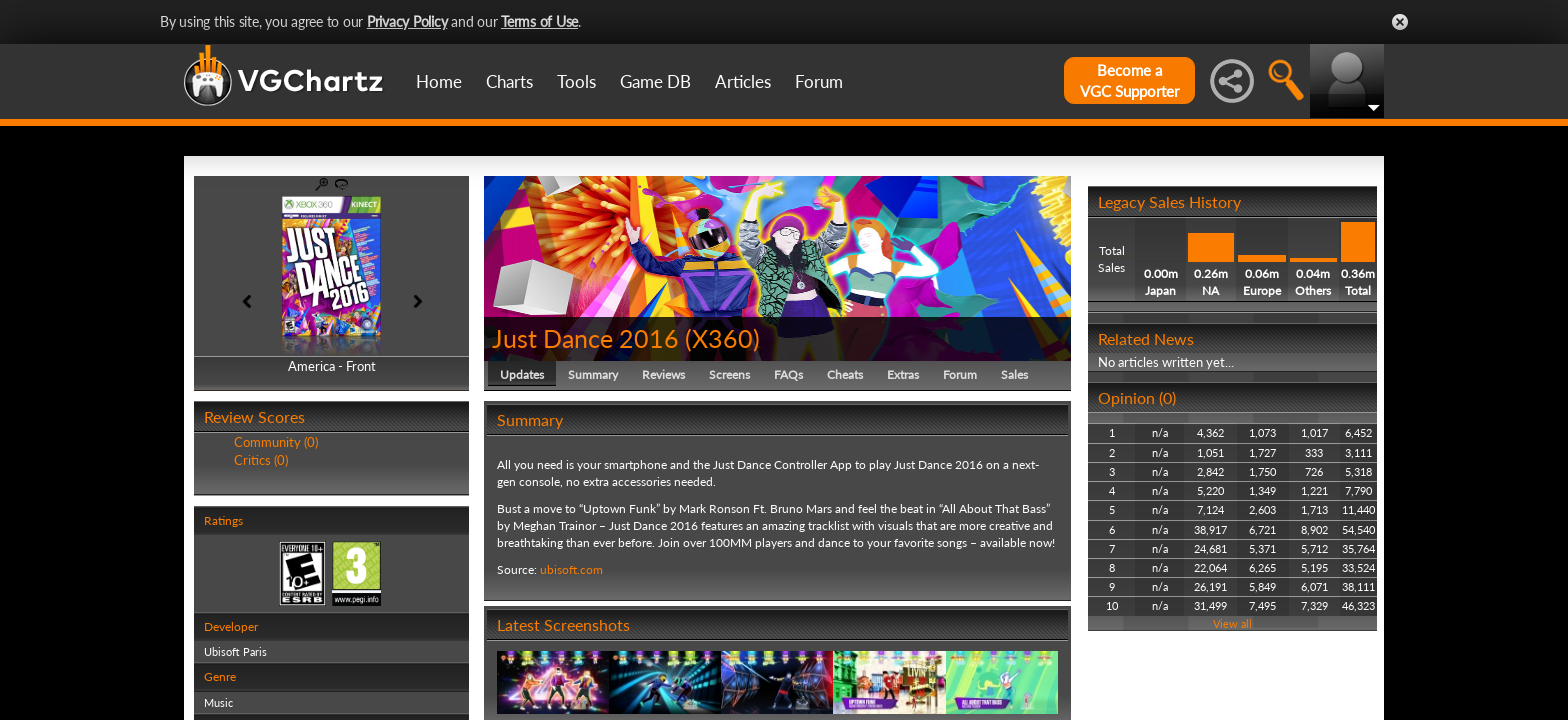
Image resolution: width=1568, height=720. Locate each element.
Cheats (845, 374)
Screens (729, 374)
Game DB (655, 81)
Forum (819, 81)
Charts (509, 81)
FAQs (788, 374)
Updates (522, 374)
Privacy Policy (407, 21)
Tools (576, 81)
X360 (722, 338)
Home (439, 81)
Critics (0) (261, 460)
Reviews (663, 374)
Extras (903, 374)
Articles (743, 81)
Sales (1014, 374)
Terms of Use (539, 21)
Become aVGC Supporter (1129, 80)
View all (1232, 623)
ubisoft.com (571, 569)
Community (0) (276, 442)
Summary (593, 374)
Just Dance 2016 (585, 338)
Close (1400, 22)
